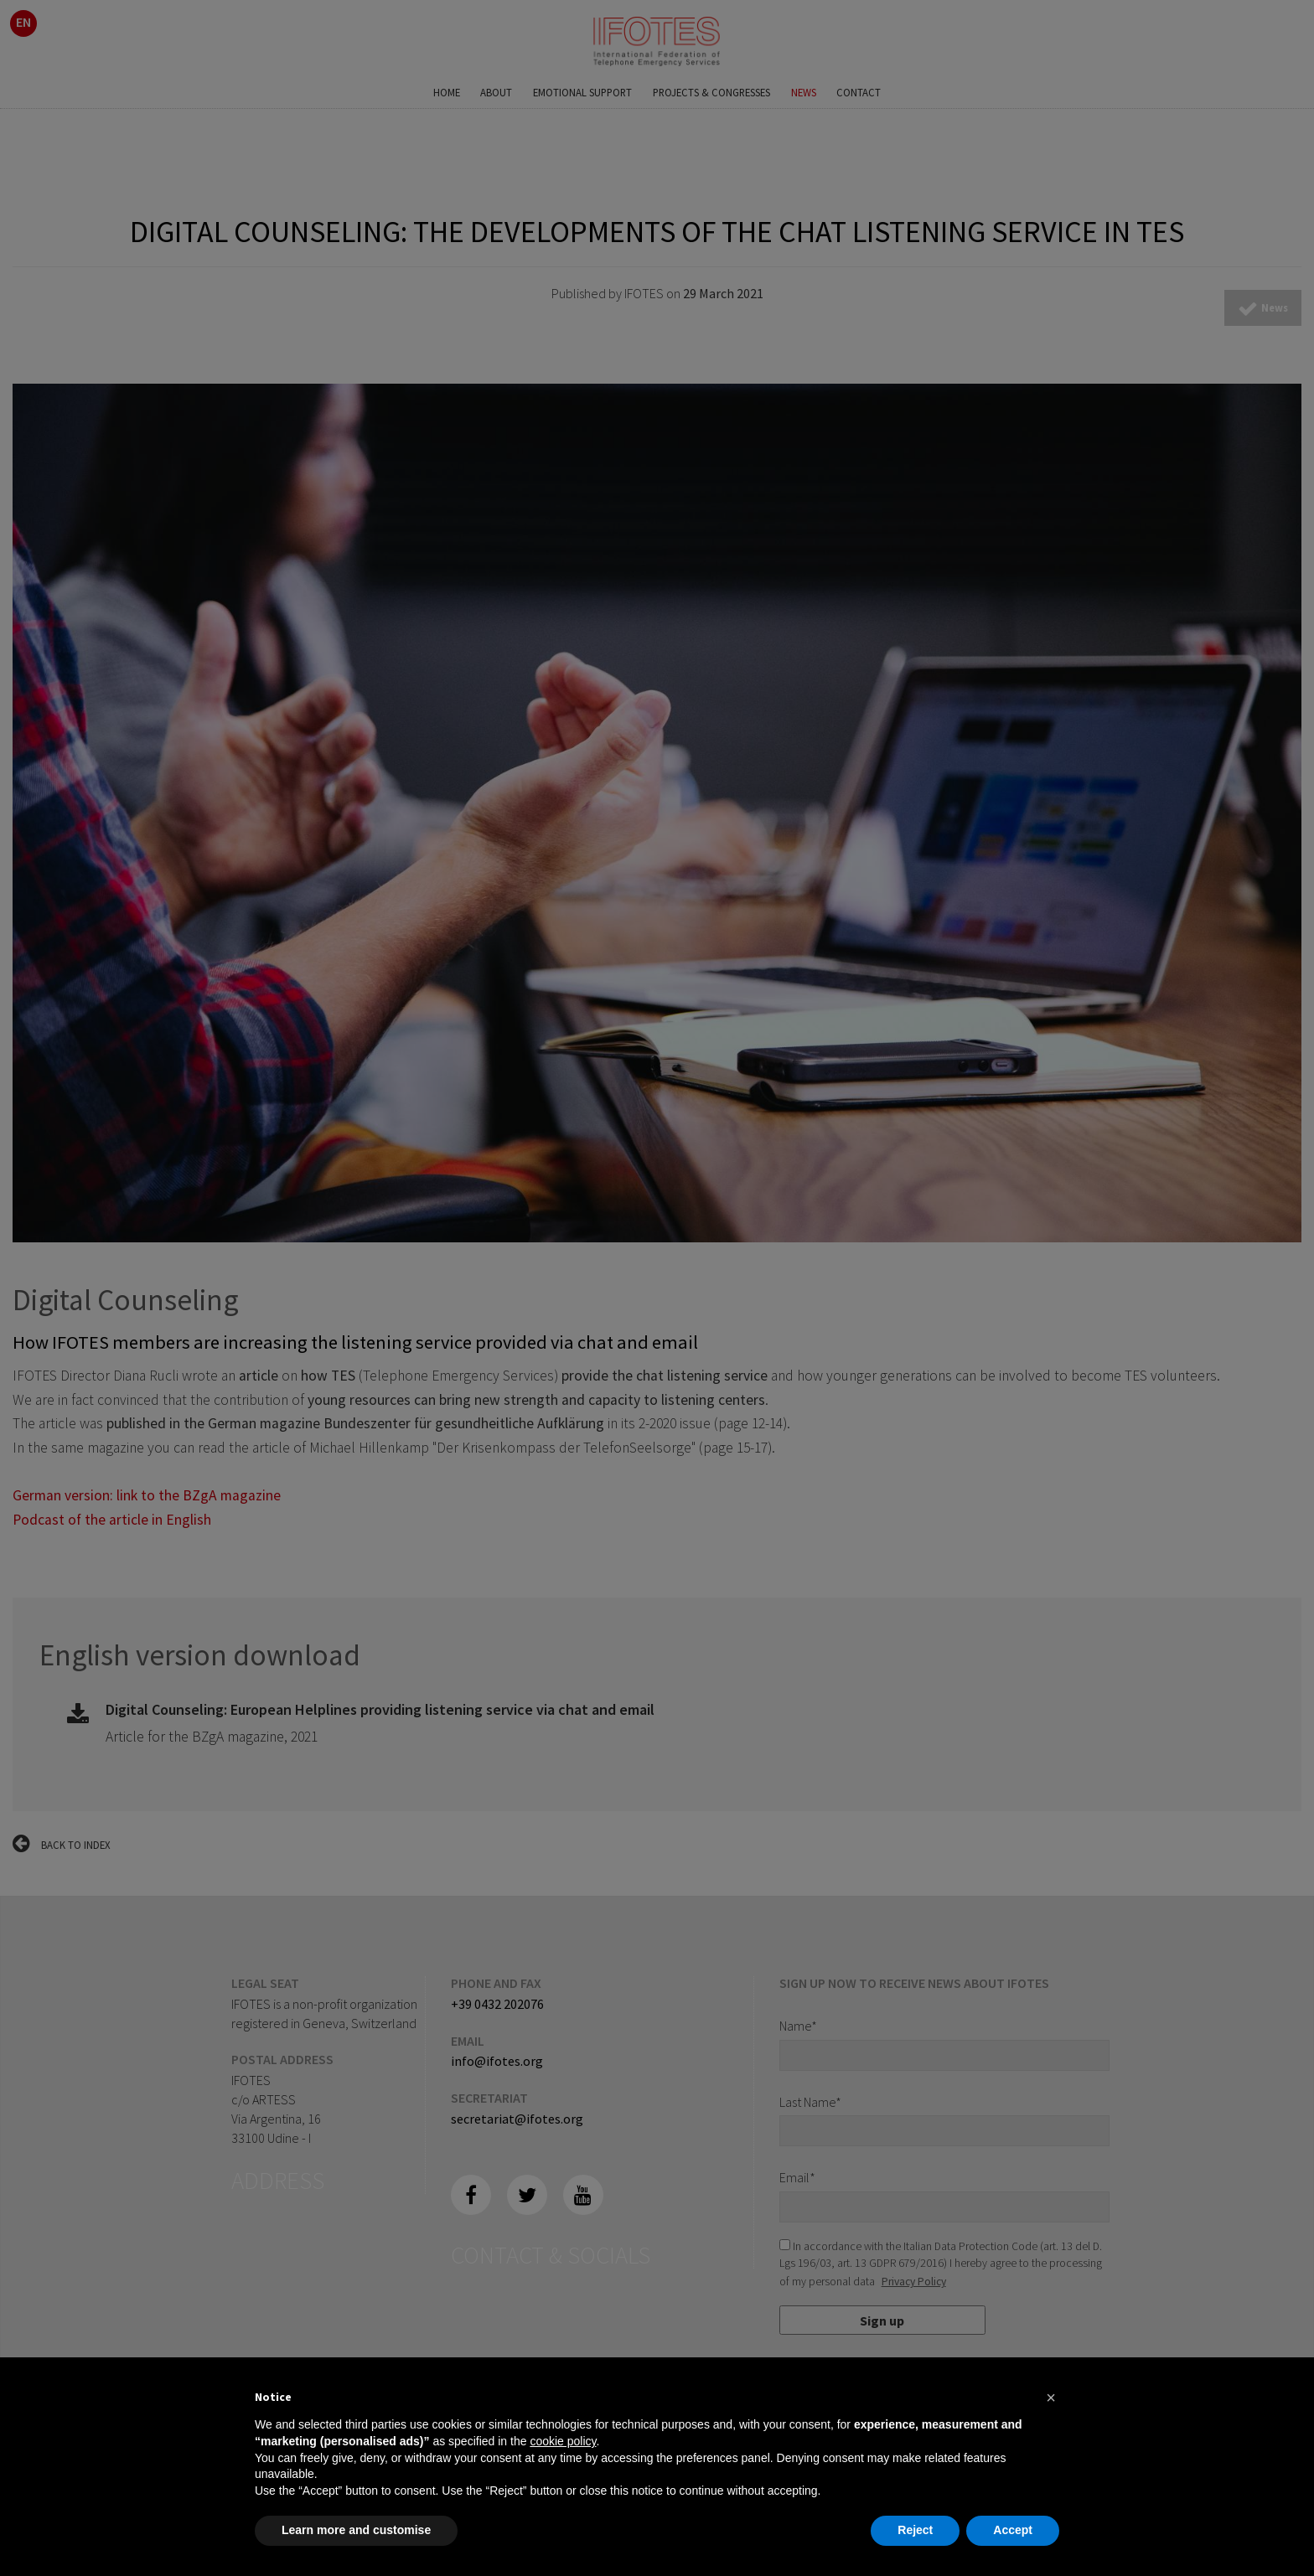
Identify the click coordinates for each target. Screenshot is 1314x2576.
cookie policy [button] (563, 2441)
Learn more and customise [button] (356, 2530)
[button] (1050, 2397)
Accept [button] (1012, 2530)
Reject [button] (915, 2530)
